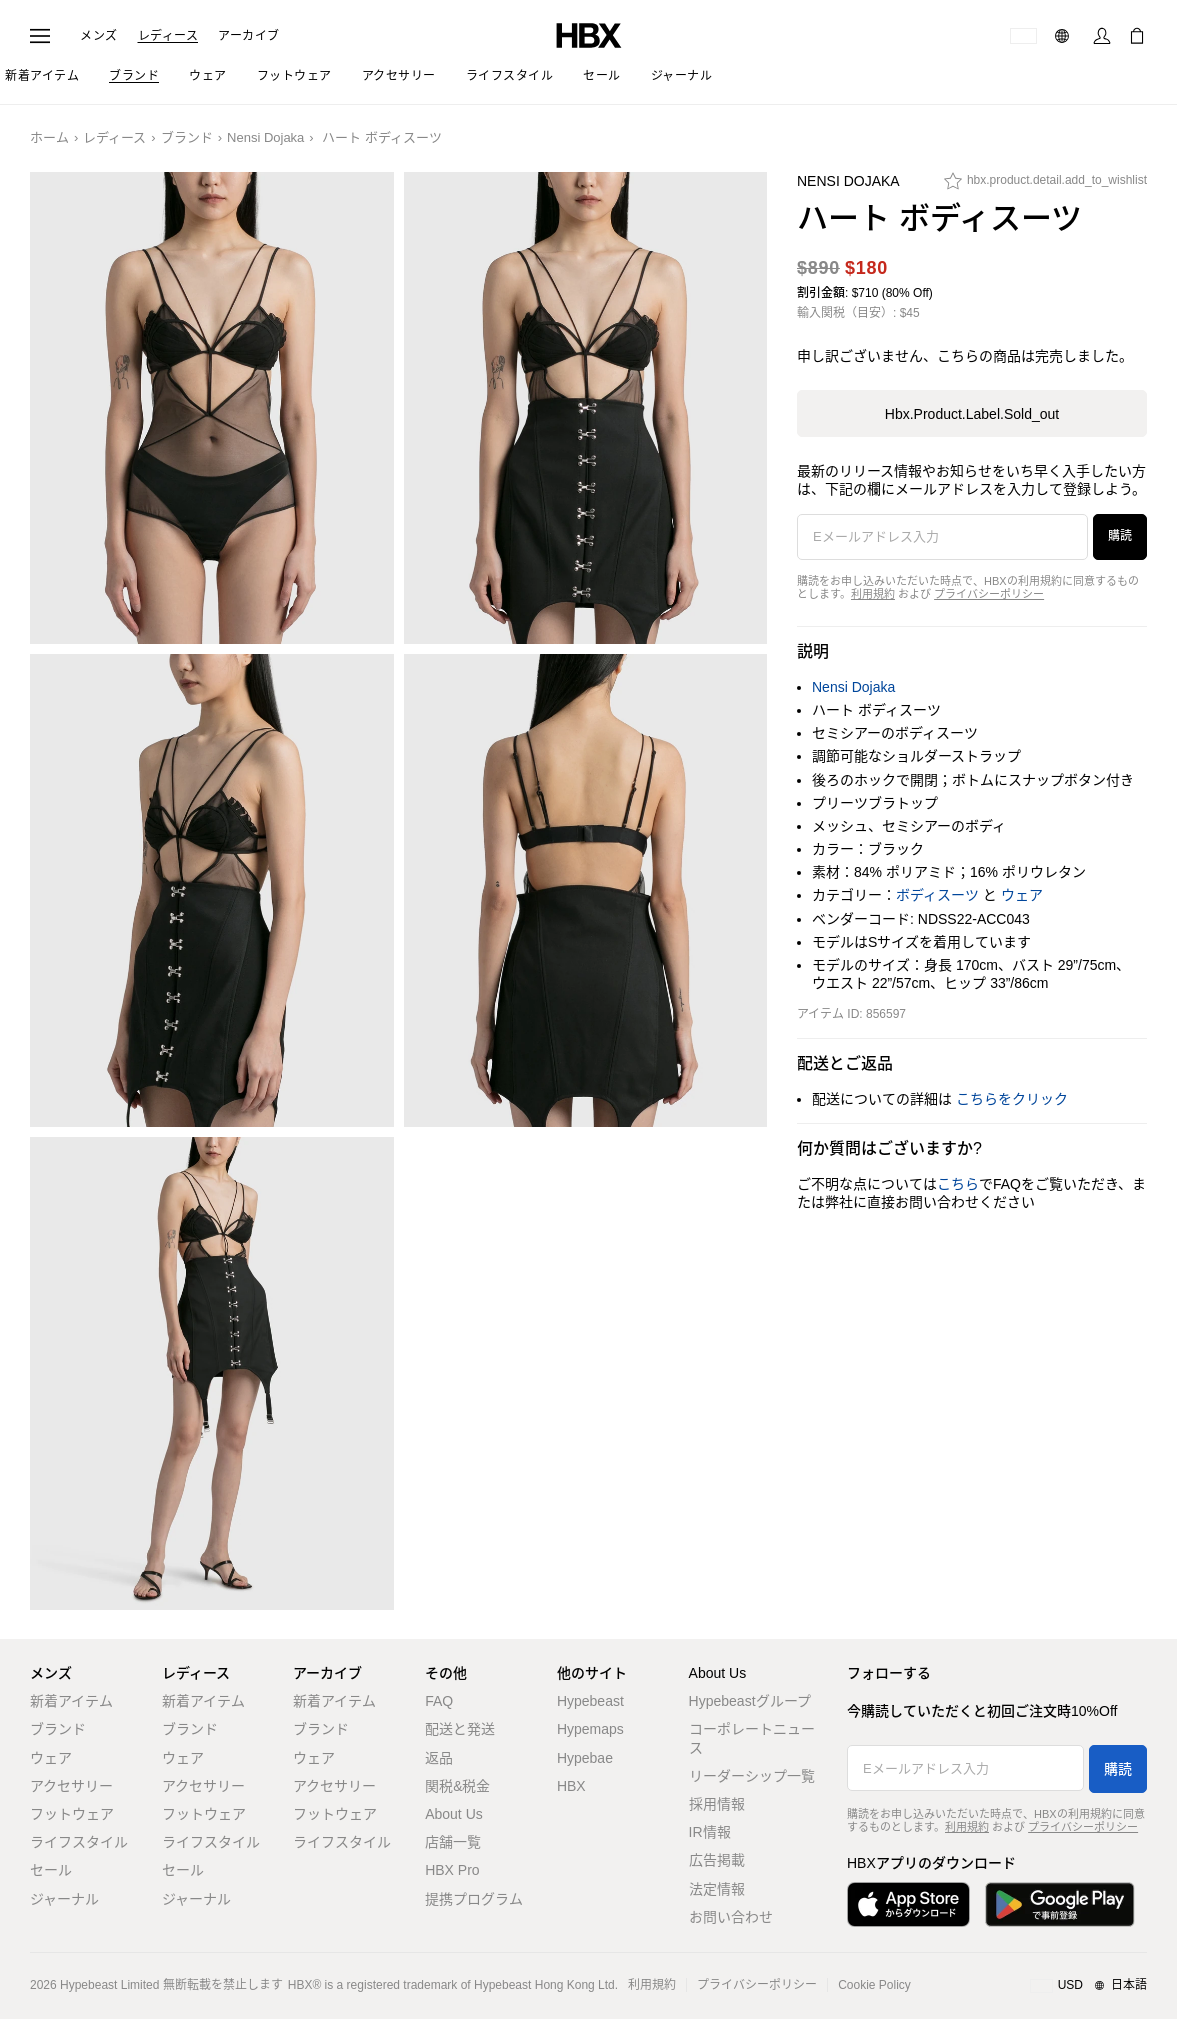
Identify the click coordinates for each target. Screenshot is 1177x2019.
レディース (168, 36)
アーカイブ (249, 36)
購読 (1120, 536)
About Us (454, 1814)
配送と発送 (460, 1729)
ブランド (187, 137)
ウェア (1022, 895)
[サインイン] (1102, 36)
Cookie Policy (874, 1985)
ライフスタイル (79, 1842)
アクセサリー (71, 1786)
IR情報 (710, 1832)
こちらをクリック (1012, 1099)
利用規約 (873, 594)
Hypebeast (590, 1701)
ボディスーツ (937, 895)
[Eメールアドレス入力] (942, 537)
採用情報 (717, 1804)
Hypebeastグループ (750, 1701)
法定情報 (717, 1889)
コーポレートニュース (752, 1738)
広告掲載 (717, 1860)
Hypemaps (590, 1729)
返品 (439, 1758)
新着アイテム (71, 1701)
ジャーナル (64, 1899)
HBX (571, 1786)
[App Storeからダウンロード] (908, 1904)
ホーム (49, 137)
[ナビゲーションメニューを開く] (40, 36)
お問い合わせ (731, 1917)
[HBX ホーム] (589, 34)
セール (51, 1870)
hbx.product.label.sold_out (972, 414)
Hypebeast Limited (109, 1985)
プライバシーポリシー (989, 594)
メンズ (99, 36)
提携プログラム (474, 1899)
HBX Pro (452, 1870)
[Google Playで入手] (1060, 1904)
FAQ (439, 1701)
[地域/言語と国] (1088, 1986)
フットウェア (72, 1814)
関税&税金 (457, 1786)
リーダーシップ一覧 (752, 1776)
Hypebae (585, 1758)
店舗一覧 (453, 1842)
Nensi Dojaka (265, 137)
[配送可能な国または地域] (1023, 36)
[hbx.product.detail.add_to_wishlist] (1045, 186)
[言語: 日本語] (1064, 36)
